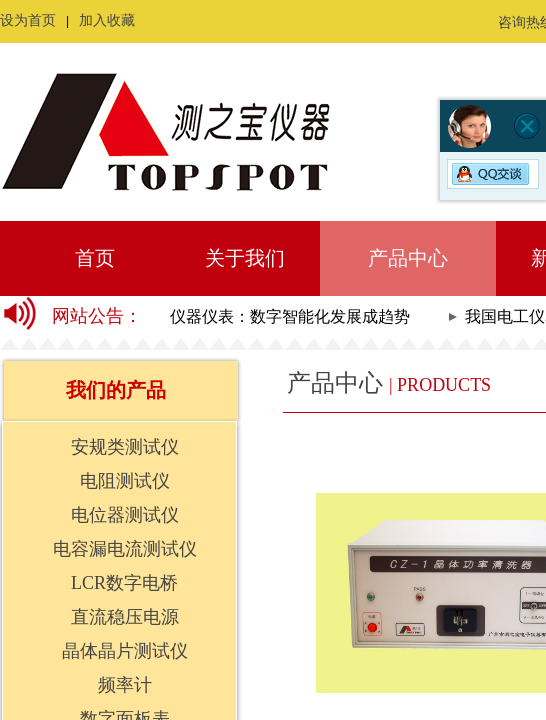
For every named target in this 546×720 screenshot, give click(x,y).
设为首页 (28, 20)
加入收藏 (107, 20)
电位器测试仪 (125, 515)
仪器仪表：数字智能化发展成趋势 (293, 316)
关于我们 (245, 258)
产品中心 (408, 258)
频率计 (125, 685)
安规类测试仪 (125, 447)
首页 (95, 258)
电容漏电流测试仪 (125, 549)
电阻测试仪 (125, 481)
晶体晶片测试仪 (125, 651)
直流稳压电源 (125, 617)
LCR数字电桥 (124, 583)
